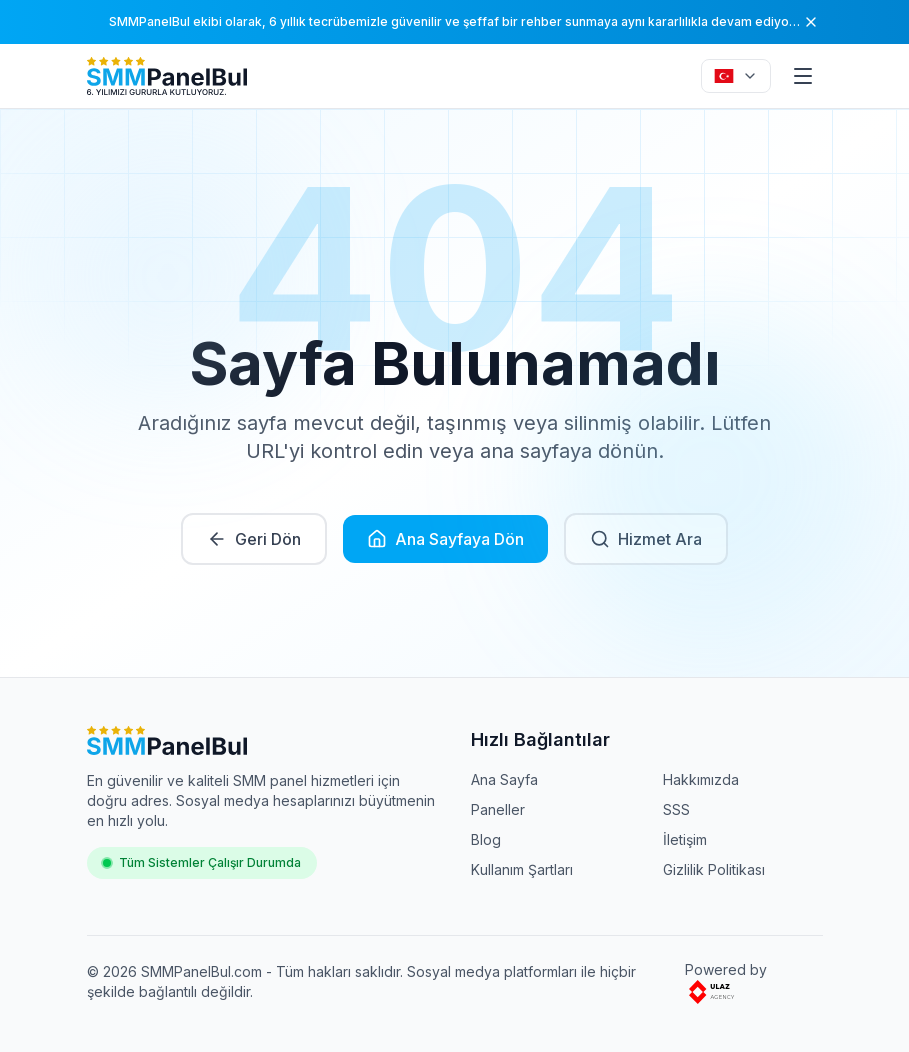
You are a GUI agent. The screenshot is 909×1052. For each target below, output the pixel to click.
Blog (486, 839)
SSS (676, 809)
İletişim (685, 839)
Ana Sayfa (504, 779)
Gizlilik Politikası (714, 869)
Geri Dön (254, 539)
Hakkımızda (701, 779)
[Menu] (803, 76)
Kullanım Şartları (522, 869)
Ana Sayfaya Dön (445, 539)
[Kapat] (811, 22)
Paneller (498, 809)
